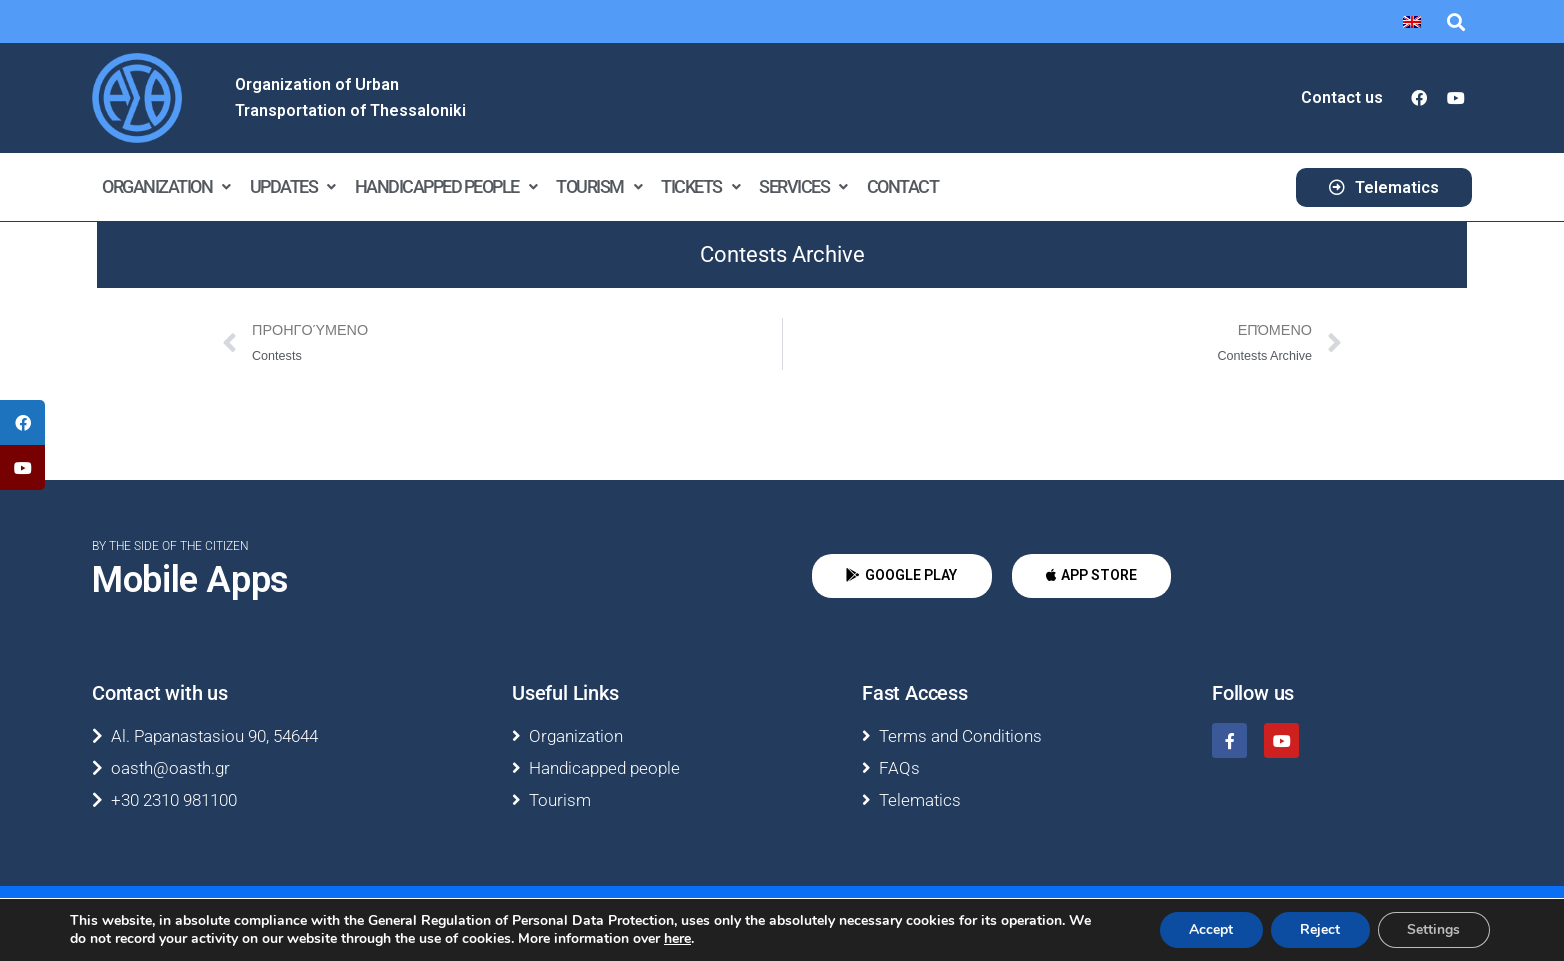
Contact (903, 186)
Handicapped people (446, 186)
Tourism (598, 186)
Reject (1319, 929)
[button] (1455, 21)
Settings (1433, 929)
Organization (166, 186)
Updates (292, 186)
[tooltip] (22, 422)
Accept (1209, 929)
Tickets (700, 186)
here (677, 939)
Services (803, 186)
